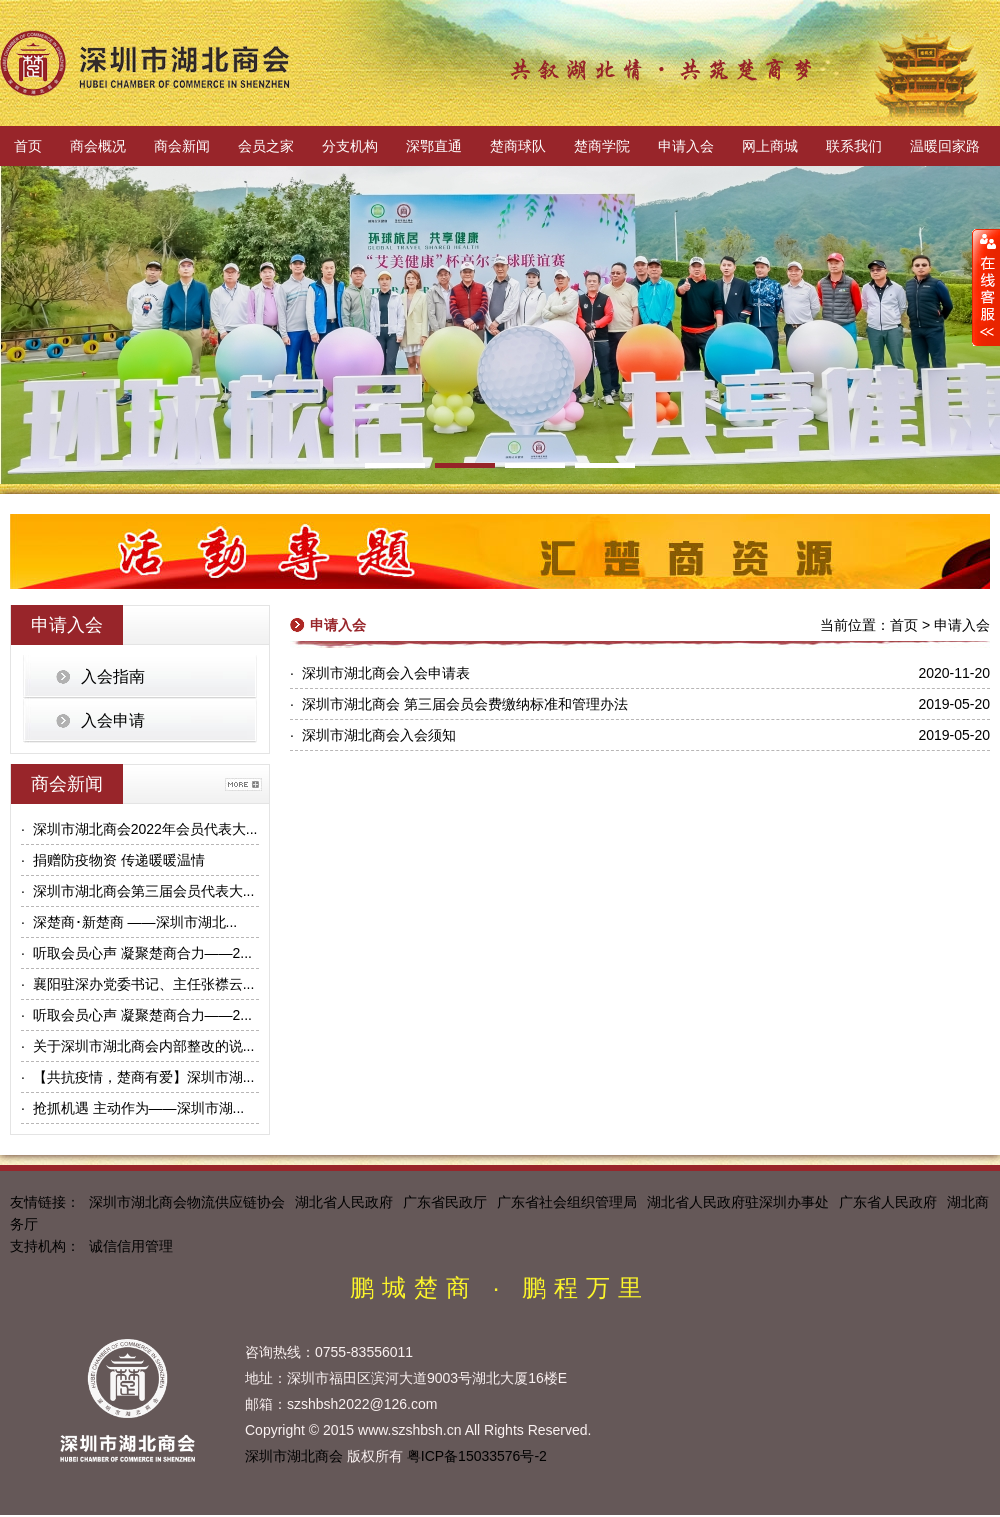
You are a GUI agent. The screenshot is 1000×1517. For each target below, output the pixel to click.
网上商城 (770, 146)
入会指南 (113, 676)
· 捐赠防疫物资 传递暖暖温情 (113, 860)
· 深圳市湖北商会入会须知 (373, 735)
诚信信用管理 (131, 1246)
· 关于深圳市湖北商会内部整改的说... (137, 1046)
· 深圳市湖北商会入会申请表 (380, 673)
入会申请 (113, 720)
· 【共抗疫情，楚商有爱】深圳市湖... (137, 1077)
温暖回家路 (945, 146)
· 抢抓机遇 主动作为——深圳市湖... (132, 1108)
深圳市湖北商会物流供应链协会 (187, 1202)
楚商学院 (602, 146)
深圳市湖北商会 (294, 1456)
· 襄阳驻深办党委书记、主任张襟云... (137, 984)
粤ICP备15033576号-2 (477, 1456)
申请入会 (686, 146)
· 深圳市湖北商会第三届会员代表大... (137, 891)
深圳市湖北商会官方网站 (145, 63)
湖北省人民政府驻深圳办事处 (738, 1202)
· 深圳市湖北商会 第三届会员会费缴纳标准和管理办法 (459, 704)
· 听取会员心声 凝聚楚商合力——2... (136, 953)
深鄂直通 (434, 146)
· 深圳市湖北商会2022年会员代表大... (139, 829)
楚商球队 (518, 146)
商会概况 (98, 146)
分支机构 (350, 146)
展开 (986, 287)
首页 (28, 146)
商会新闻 (182, 146)
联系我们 (854, 146)
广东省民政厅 (445, 1202)
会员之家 (266, 146)
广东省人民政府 (888, 1202)
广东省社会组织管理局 (567, 1202)
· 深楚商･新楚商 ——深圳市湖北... (129, 922)
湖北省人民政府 (344, 1202)
